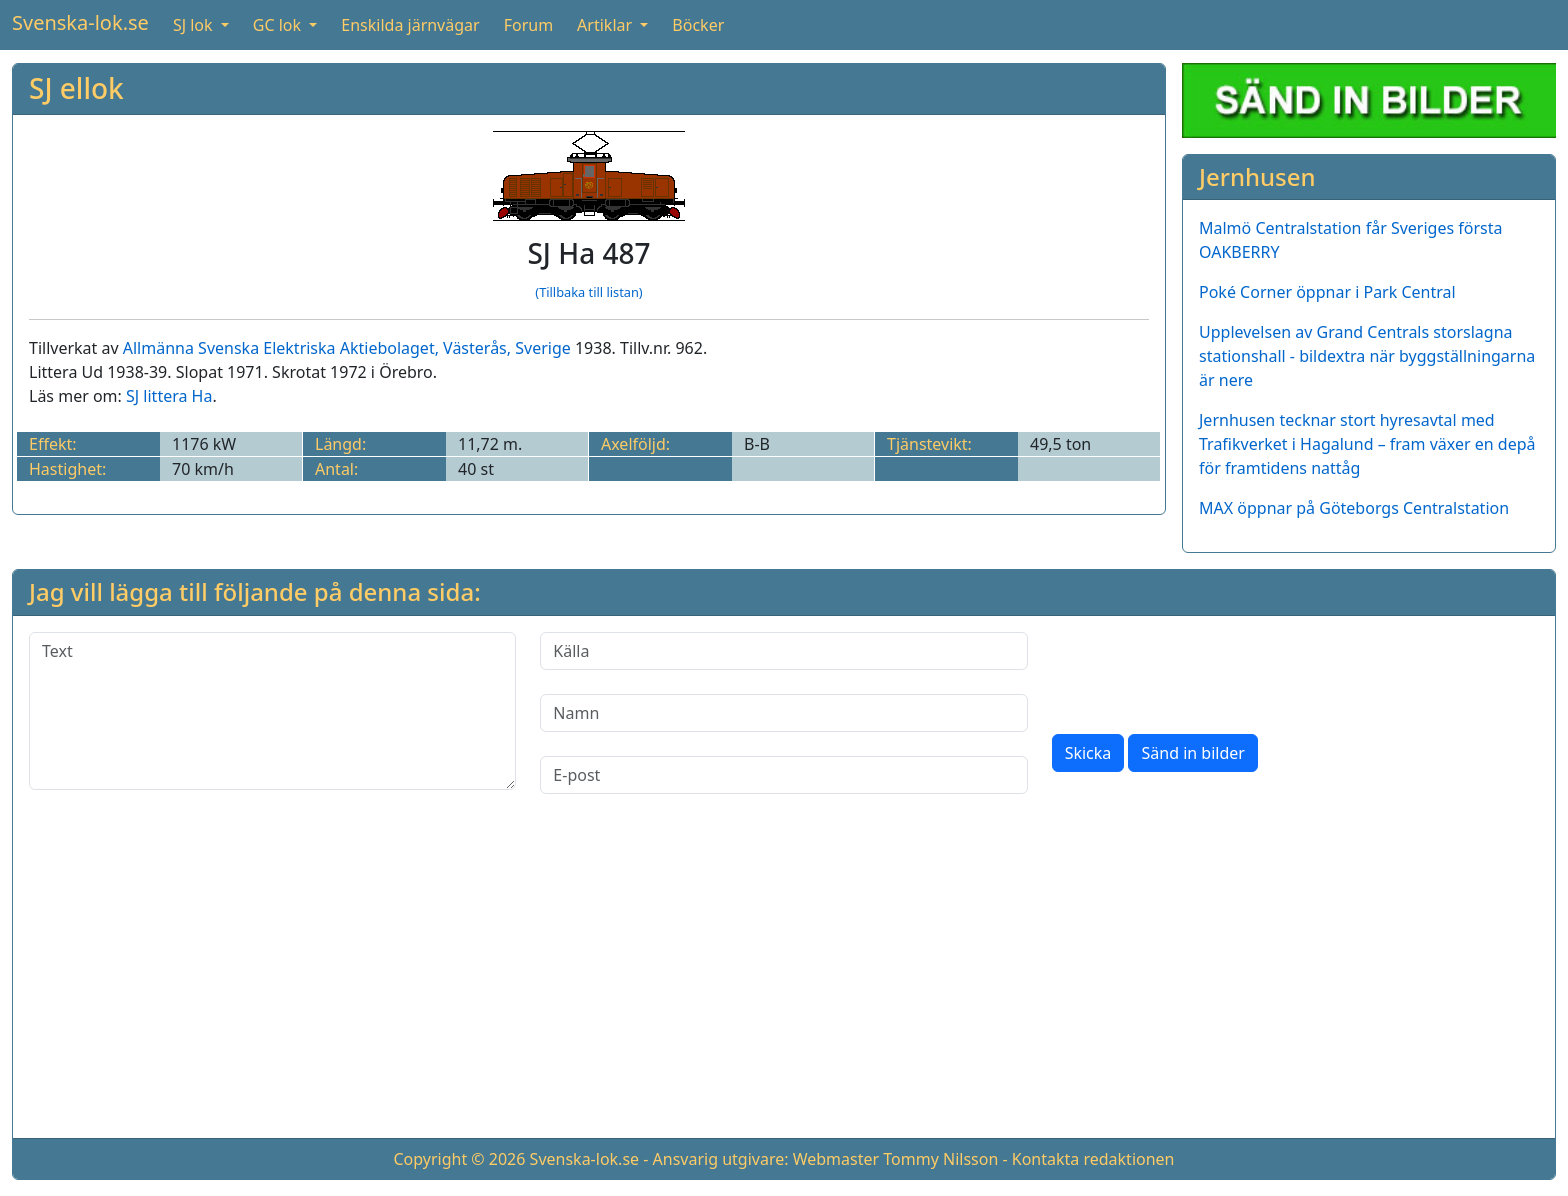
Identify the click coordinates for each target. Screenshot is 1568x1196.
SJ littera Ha (169, 396)
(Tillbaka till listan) (588, 292)
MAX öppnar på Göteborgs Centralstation (1354, 508)
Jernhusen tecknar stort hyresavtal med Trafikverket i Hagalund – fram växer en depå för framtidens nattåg (1367, 444)
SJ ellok (76, 88)
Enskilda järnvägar (410, 25)
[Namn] (783, 713)
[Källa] (783, 651)
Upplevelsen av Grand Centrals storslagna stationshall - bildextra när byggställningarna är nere (1367, 356)
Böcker (698, 25)
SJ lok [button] (195, 25)
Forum (528, 25)
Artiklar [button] (606, 25)
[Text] (272, 711)
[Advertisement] (784, 982)
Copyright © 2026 (459, 1159)
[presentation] (1204, 671)
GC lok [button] (279, 25)
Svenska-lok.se (80, 22)
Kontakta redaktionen (1093, 1159)
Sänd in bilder (1192, 753)
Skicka (1088, 753)
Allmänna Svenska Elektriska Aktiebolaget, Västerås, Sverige (347, 348)
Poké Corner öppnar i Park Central (1327, 292)
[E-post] (783, 775)
